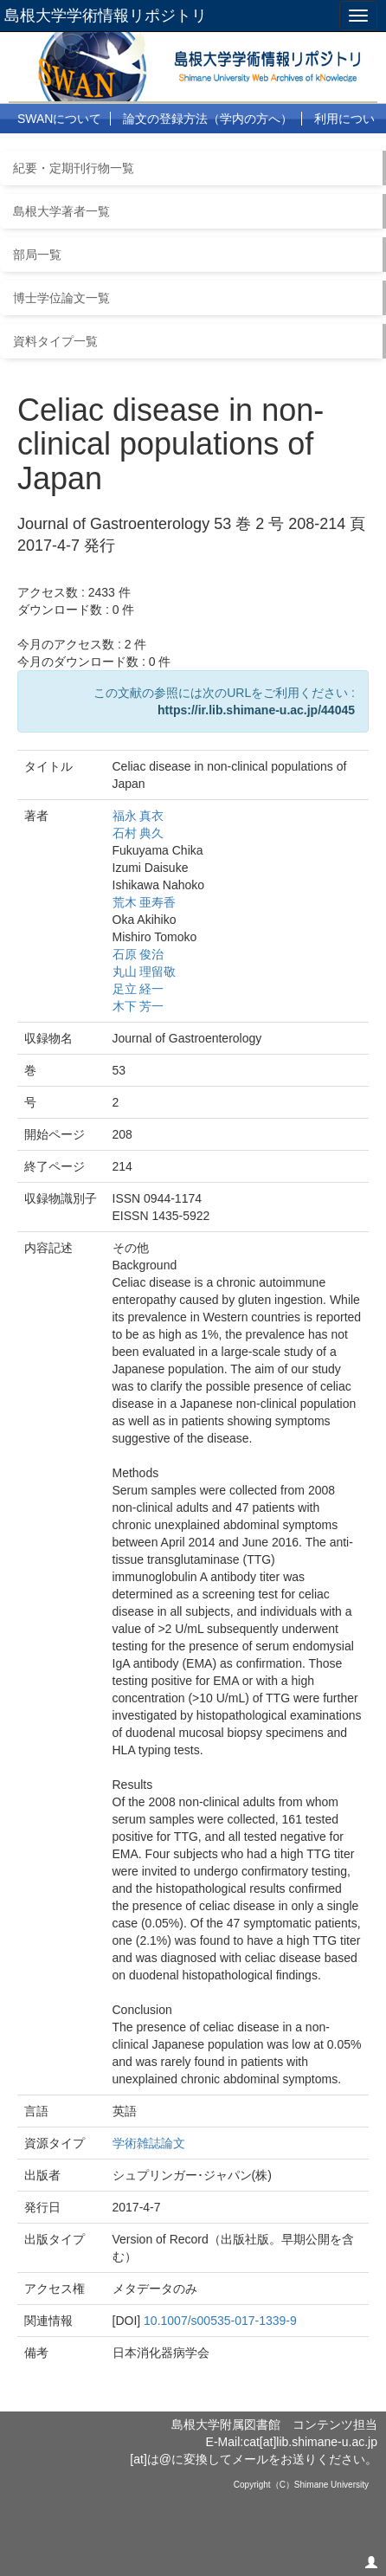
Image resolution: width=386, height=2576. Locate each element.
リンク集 (161, 149)
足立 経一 (138, 989)
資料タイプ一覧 (55, 341)
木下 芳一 (138, 1006)
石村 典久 (138, 833)
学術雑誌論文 (149, 2143)
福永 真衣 (138, 816)
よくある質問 (78, 149)
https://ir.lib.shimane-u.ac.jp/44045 (256, 710)
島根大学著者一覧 (61, 211)
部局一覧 (37, 254)
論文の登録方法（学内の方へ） (208, 119)
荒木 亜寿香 (145, 902)
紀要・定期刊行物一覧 (73, 168)
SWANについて (59, 119)
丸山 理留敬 (145, 971)
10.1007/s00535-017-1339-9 (220, 2320)
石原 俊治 (138, 954)
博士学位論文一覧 (61, 298)
